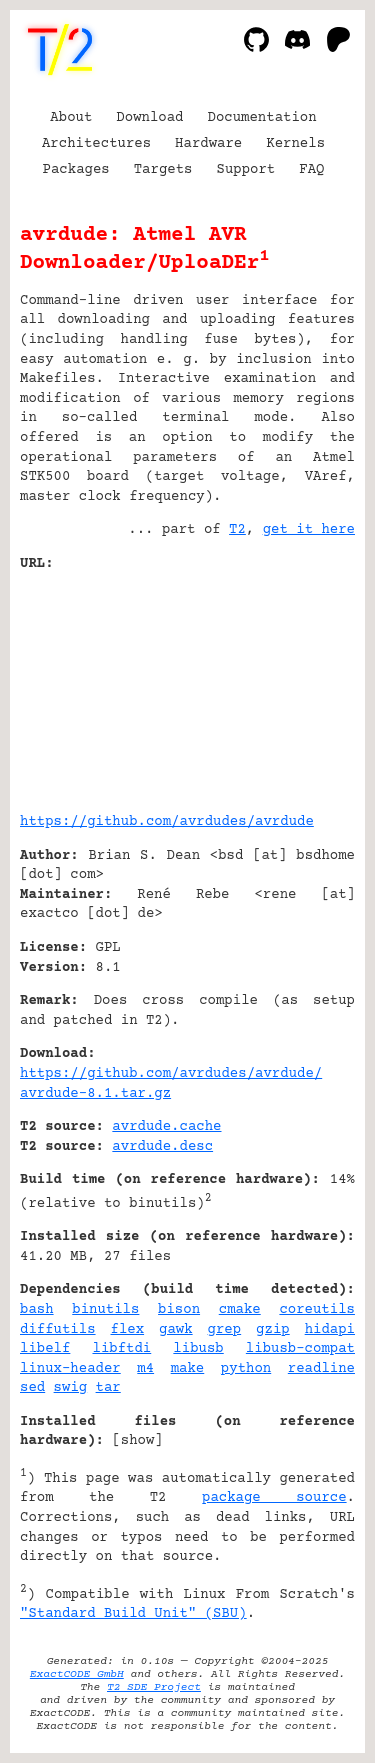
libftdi (121, 1349)
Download (149, 118)
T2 (237, 530)
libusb (198, 1349)
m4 (145, 1369)
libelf (45, 1349)
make (188, 1369)
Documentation (262, 118)
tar (108, 1388)
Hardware (208, 144)
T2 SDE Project (154, 1687)
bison (179, 1310)
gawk (176, 1330)
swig (71, 1388)
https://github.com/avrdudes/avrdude (167, 822)
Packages (76, 170)
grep (225, 1330)
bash (37, 1310)
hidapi (330, 1330)
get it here (309, 530)
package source (274, 1498)
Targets (163, 170)
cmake (240, 1310)
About (71, 118)
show (138, 1441)
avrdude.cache (166, 1127)
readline (321, 1369)
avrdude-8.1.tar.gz (95, 1094)
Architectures (96, 144)
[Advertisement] (295, 685)
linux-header (70, 1369)
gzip (273, 1330)
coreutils (317, 1310)
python (246, 1369)
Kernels (295, 144)
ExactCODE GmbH (77, 1674)
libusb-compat (300, 1349)
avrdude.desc (162, 1147)
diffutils (58, 1330)
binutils (105, 1310)
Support (245, 170)
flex (128, 1330)
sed (32, 1388)
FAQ (311, 170)
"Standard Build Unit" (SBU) (133, 1614)
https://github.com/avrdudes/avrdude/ (171, 1074)
